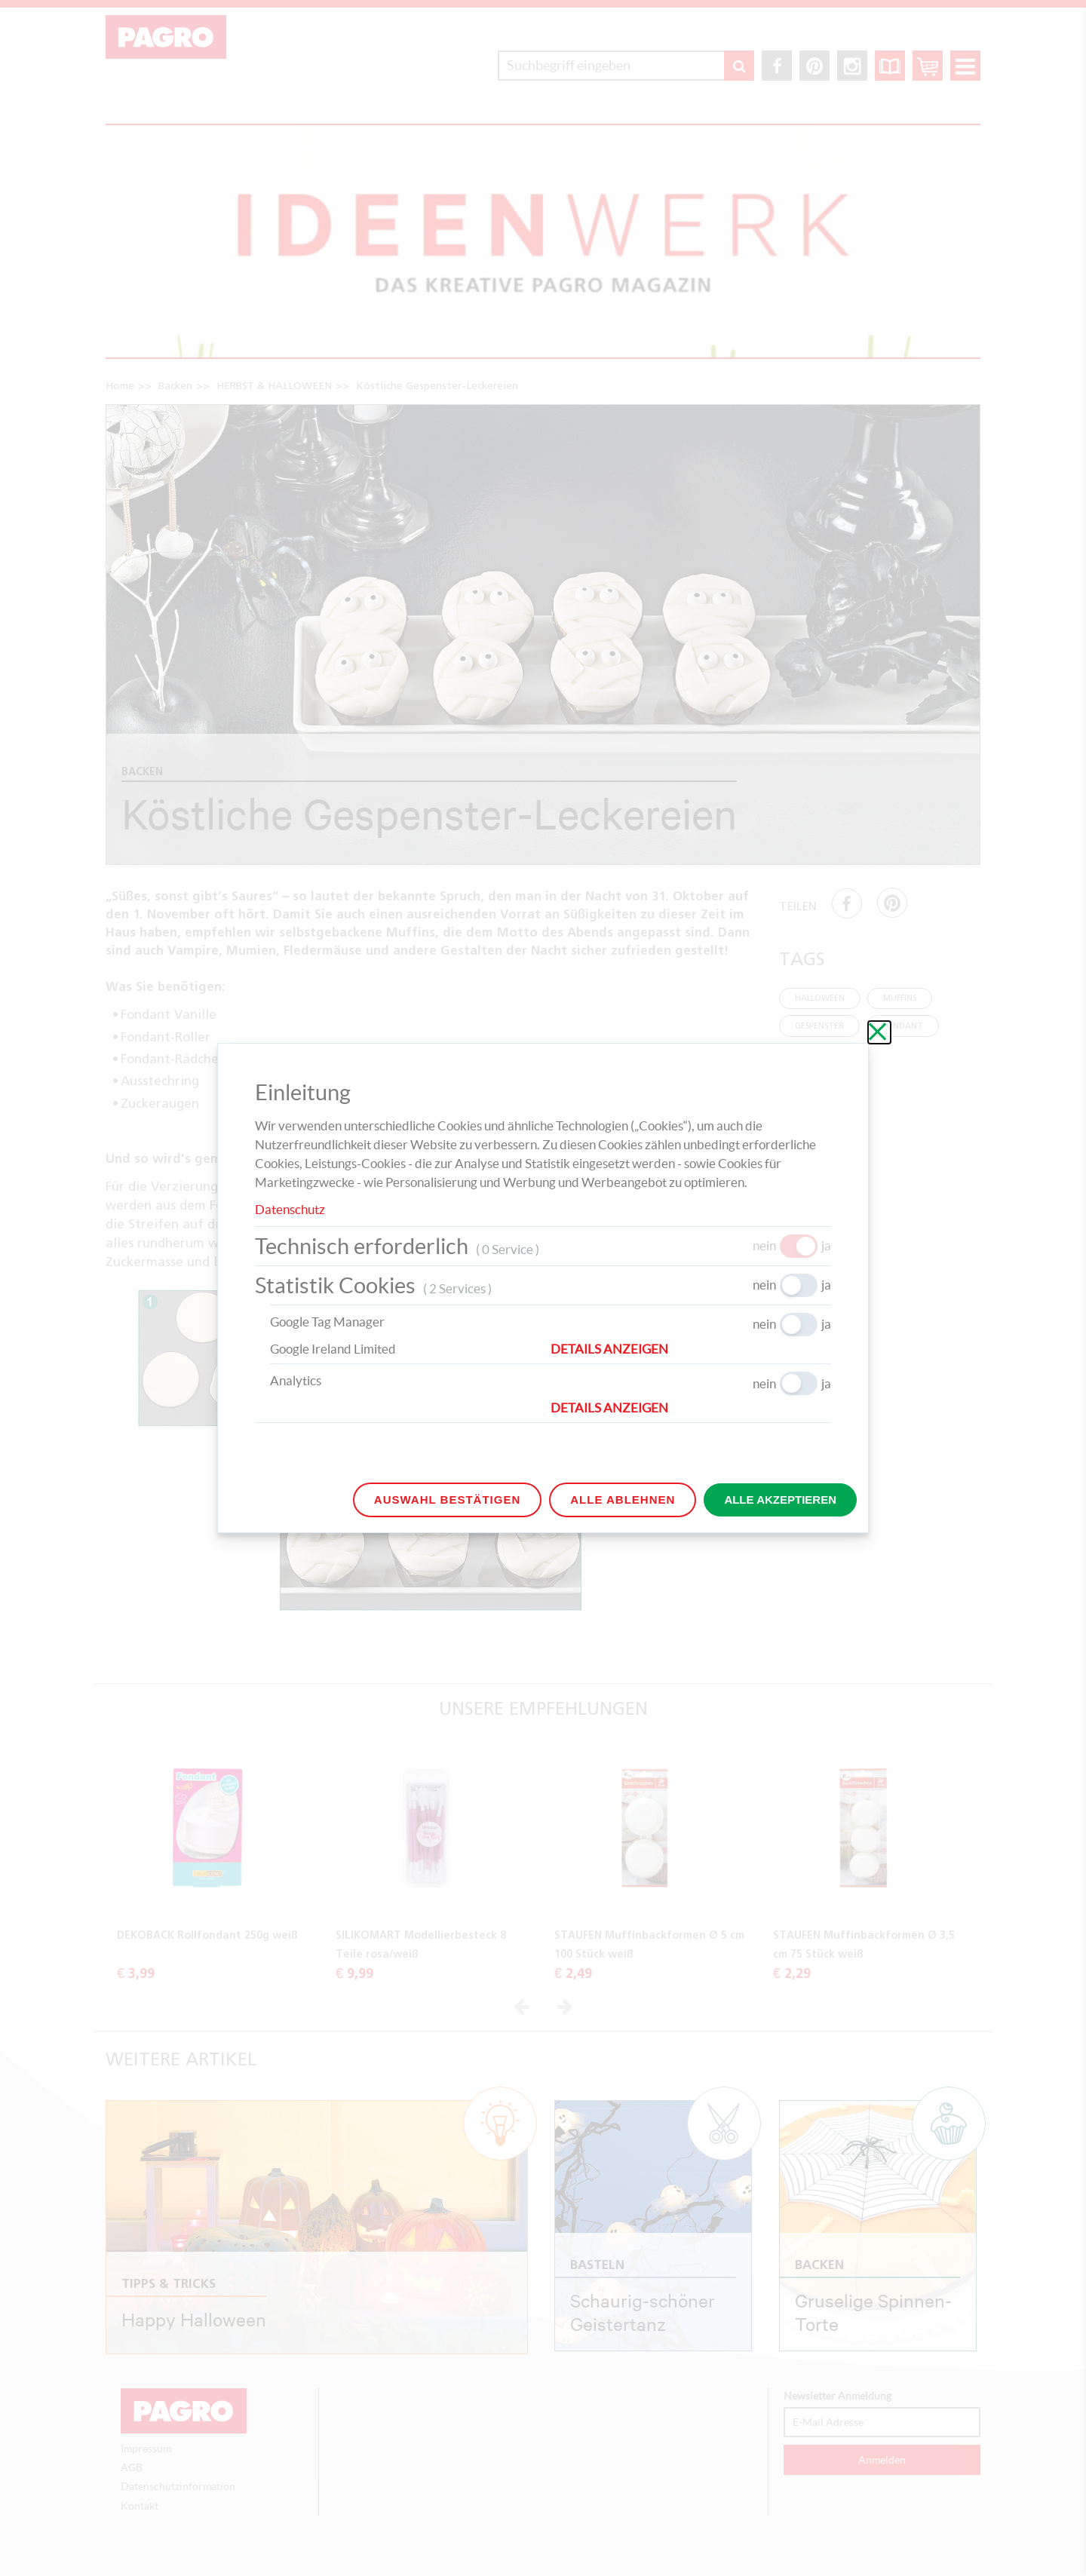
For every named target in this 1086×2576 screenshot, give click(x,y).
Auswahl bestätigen (447, 1499)
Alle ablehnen (622, 1499)
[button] (691, 1349)
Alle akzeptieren (780, 1499)
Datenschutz (290, 1209)
